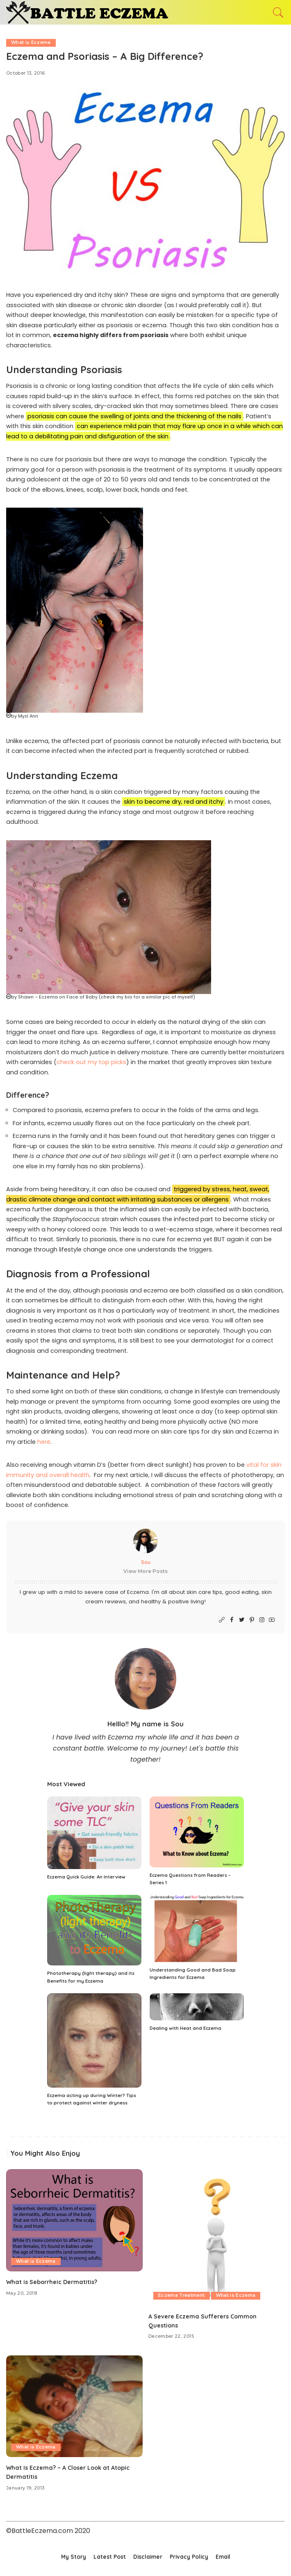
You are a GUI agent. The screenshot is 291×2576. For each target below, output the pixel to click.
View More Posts (145, 1571)
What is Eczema (31, 43)
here (43, 1442)
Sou (145, 1562)
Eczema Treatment (182, 2295)
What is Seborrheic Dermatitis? (53, 2282)
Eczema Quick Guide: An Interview (86, 1877)
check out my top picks (91, 1062)
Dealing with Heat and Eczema (185, 2028)
